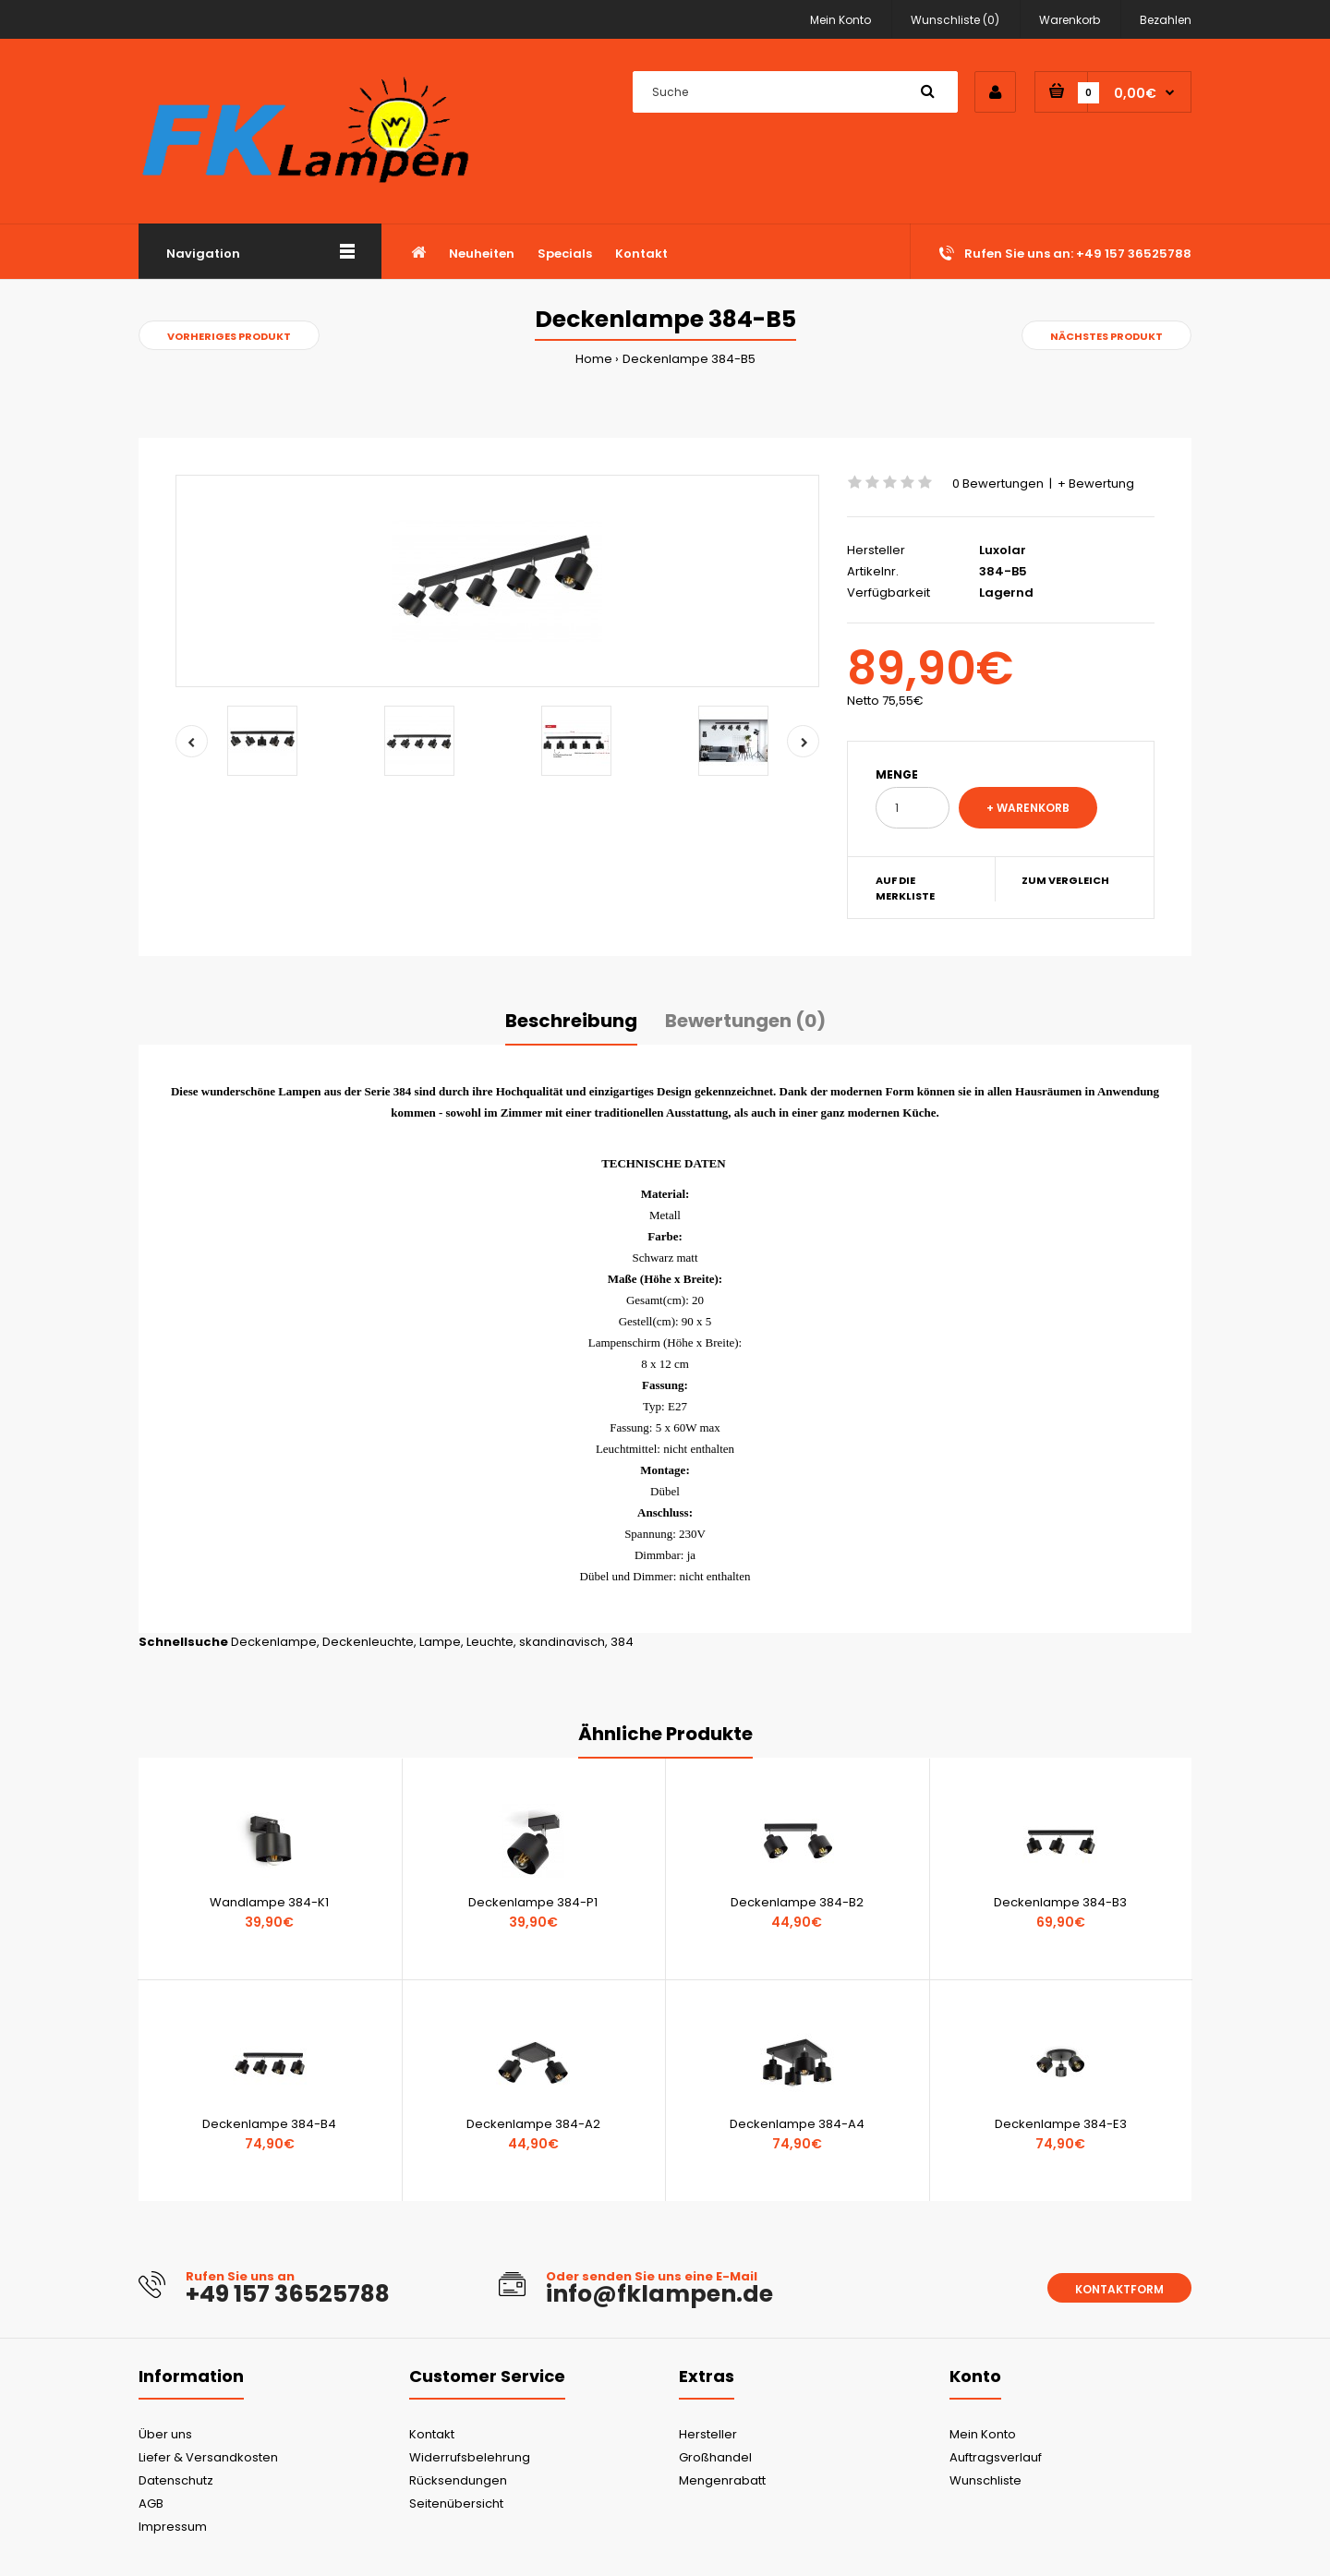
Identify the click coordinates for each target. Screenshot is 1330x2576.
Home (593, 359)
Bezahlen (1165, 20)
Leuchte (490, 1642)
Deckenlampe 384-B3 (1060, 1902)
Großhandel (715, 2457)
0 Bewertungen (998, 483)
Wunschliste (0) (955, 20)
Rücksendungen (458, 2480)
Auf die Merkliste (905, 888)
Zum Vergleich (1065, 880)
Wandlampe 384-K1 (269, 1902)
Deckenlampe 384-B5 (689, 359)
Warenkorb (1069, 20)
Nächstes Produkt (1106, 336)
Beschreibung (571, 1021)
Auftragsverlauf (995, 2457)
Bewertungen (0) (745, 1021)
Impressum (173, 2526)
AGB (151, 2503)
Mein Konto (840, 20)
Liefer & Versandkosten (208, 2457)
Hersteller (708, 2434)
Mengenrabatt (722, 2480)
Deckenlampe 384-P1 (533, 1902)
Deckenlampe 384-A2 (533, 2124)
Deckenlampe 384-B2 (797, 1902)
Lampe (440, 1642)
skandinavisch (562, 1642)
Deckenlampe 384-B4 (269, 2124)
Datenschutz (176, 2480)
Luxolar (1002, 550)
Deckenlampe (274, 1642)
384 (622, 1642)
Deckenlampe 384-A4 (797, 2124)
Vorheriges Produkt (229, 336)
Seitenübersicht (456, 2503)
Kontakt (431, 2434)
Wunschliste (985, 2480)
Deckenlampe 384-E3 (1061, 2124)
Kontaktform (1119, 2289)
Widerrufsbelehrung (469, 2457)
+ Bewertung (1096, 483)
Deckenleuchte (368, 1642)
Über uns (165, 2434)
